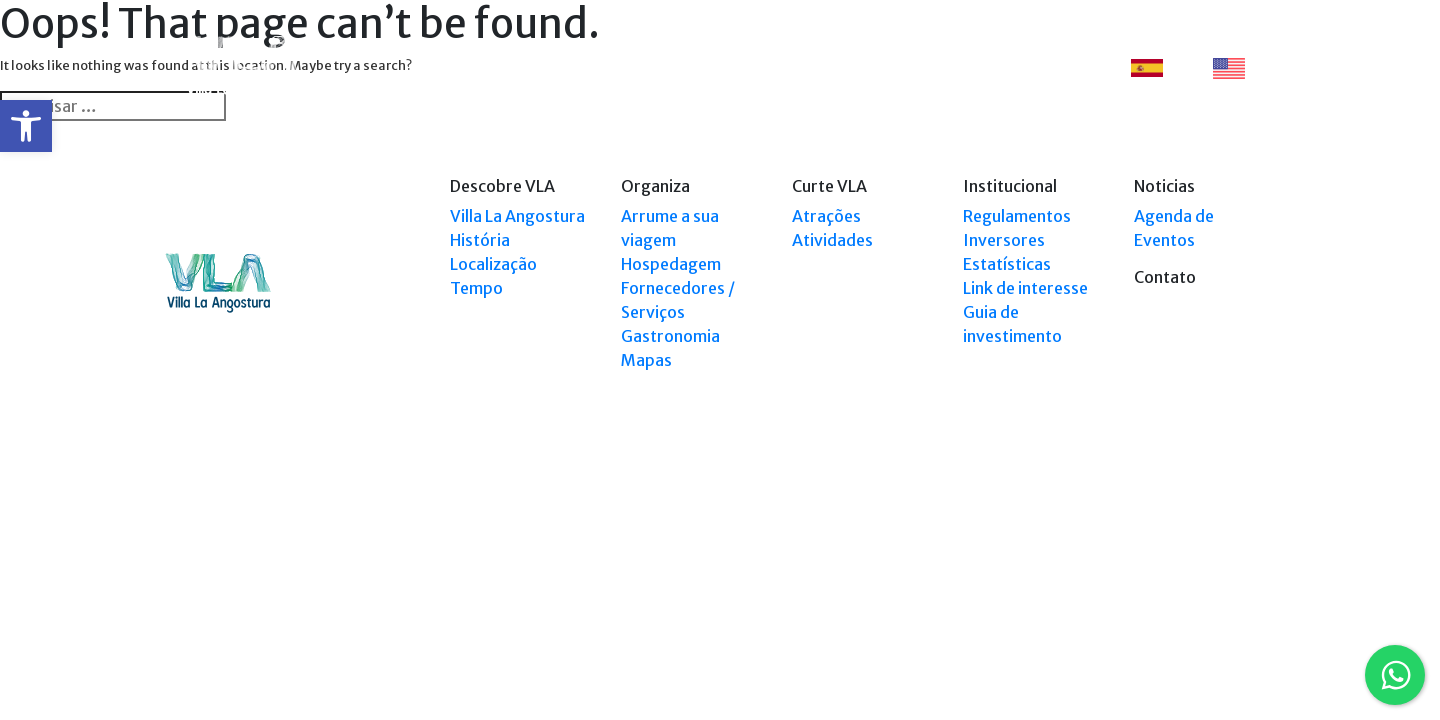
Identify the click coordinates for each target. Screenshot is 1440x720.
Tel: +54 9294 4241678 (1213, 551)
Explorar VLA (776, 67)
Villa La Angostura (517, 216)
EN (1240, 68)
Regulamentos (1017, 216)
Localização (493, 264)
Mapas (646, 360)
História (480, 240)
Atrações (826, 216)
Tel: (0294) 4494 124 (1219, 532)
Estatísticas (1007, 264)
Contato (1052, 67)
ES (1158, 67)
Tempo (476, 288)
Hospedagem (671, 264)
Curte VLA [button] (872, 67)
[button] (26, 126)
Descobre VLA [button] (558, 67)
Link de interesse (1025, 288)
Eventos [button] (964, 67)
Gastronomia (670, 336)
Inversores (1004, 240)
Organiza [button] (669, 67)
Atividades (832, 240)
